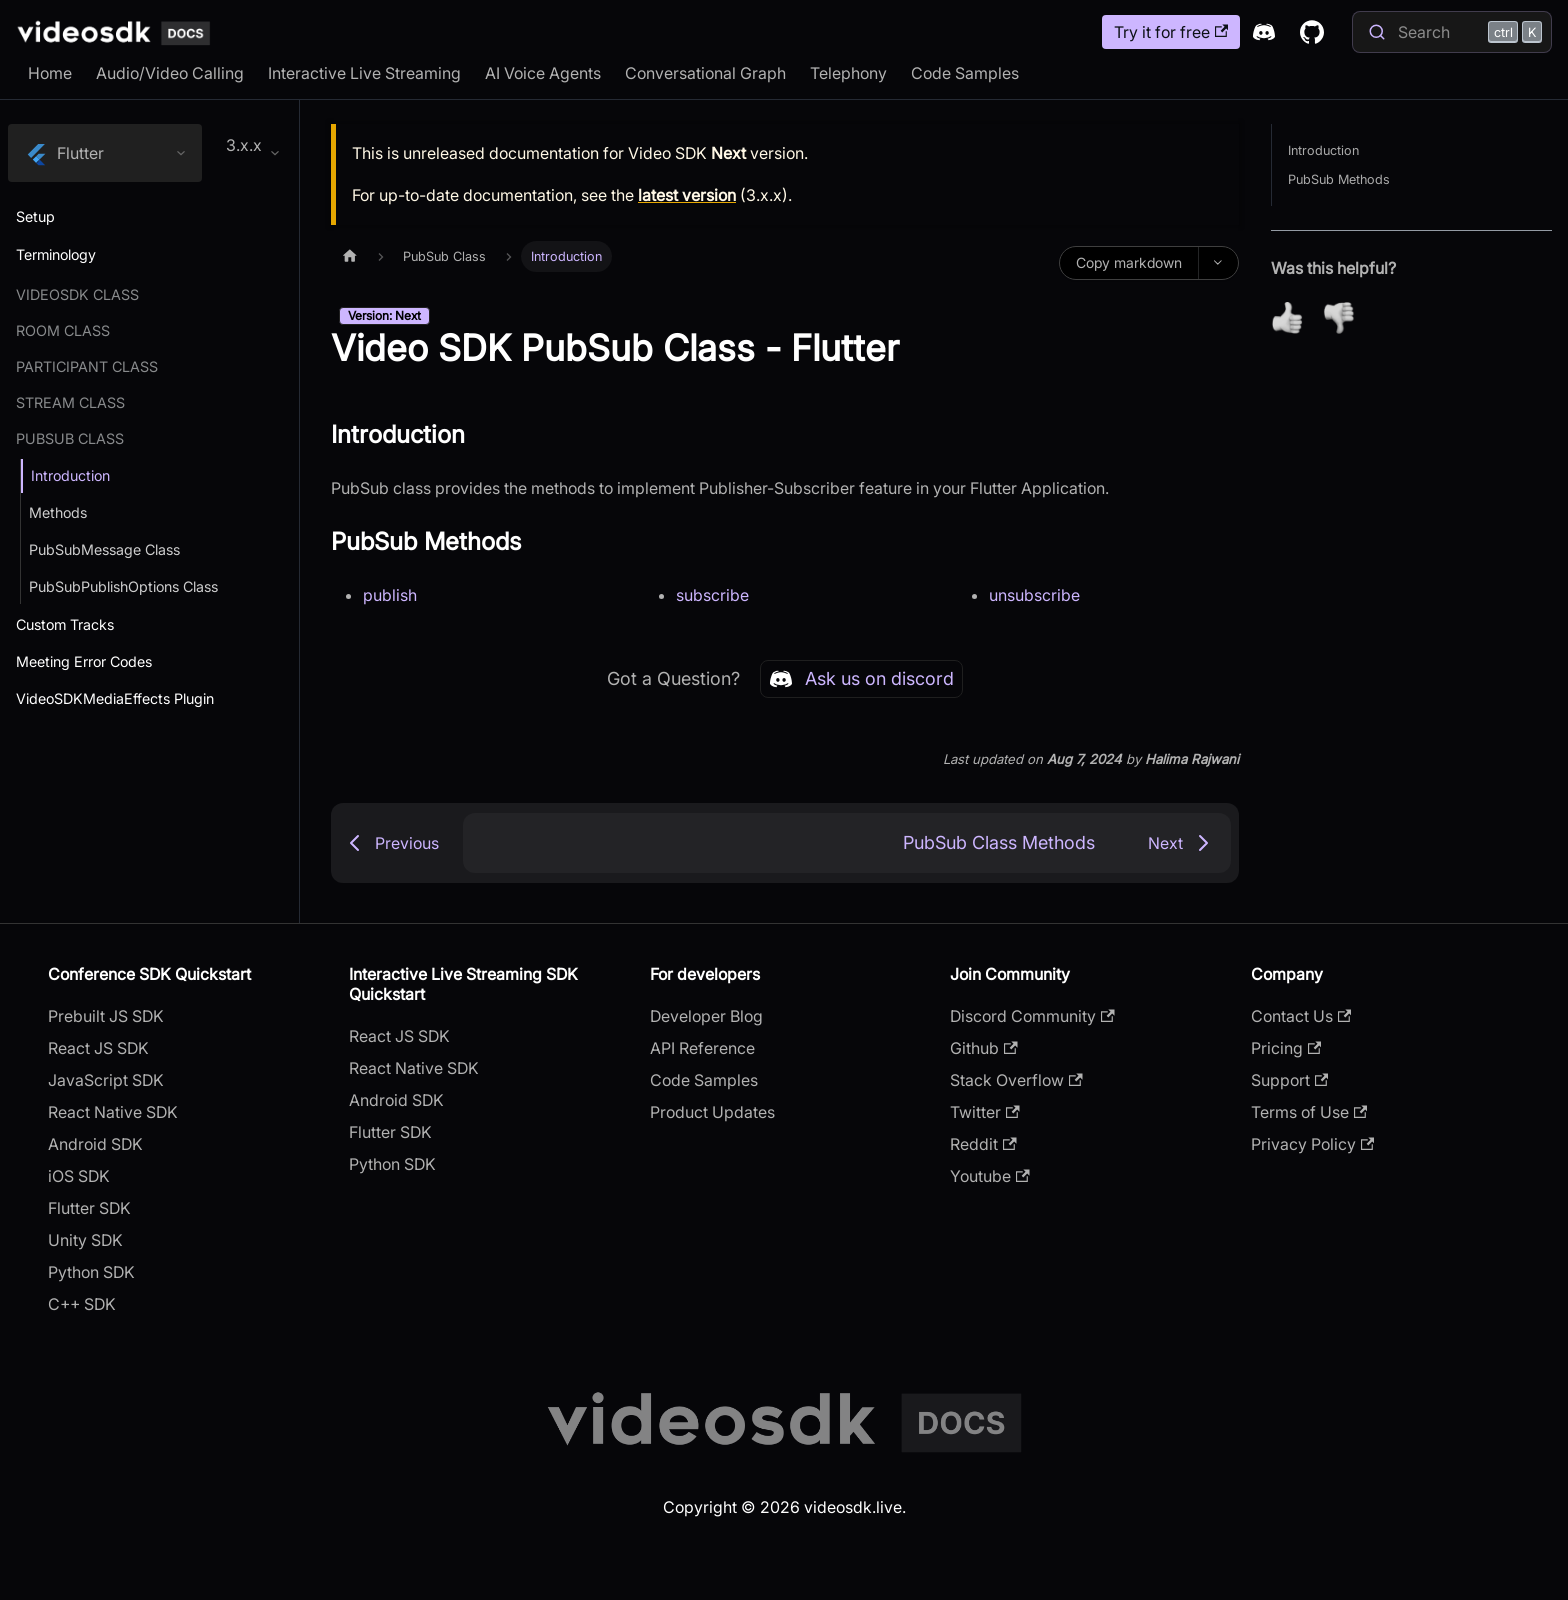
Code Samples (965, 73)
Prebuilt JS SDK (106, 1016)
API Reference (702, 1048)
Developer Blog (706, 1016)
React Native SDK (113, 1112)
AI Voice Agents (543, 73)
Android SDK (95, 1144)
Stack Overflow (1016, 1080)
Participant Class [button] (87, 366)
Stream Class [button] (70, 402)
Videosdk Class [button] (77, 294)
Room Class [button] (63, 330)
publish (390, 595)
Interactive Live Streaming (364, 73)
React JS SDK (98, 1048)
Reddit (983, 1144)
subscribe (712, 595)
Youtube (989, 1176)
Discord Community (1032, 1016)
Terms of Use (1309, 1112)
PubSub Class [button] (70, 438)
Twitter (984, 1112)
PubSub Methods (1339, 179)
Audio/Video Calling (170, 73)
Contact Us (1301, 1016)
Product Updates (712, 1112)
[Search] (1452, 32)
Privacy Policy (1312, 1144)
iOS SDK (79, 1176)
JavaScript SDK (106, 1080)
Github (983, 1048)
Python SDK (91, 1272)
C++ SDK (82, 1304)
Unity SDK (85, 1240)
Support (1289, 1080)
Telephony (848, 73)
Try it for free (1171, 32)
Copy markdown (1129, 262)
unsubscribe (1034, 595)
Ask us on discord (861, 679)
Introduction (1323, 150)
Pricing (1286, 1048)
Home (50, 73)
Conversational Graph (705, 73)
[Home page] (350, 256)
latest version (687, 195)
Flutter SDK (89, 1208)
